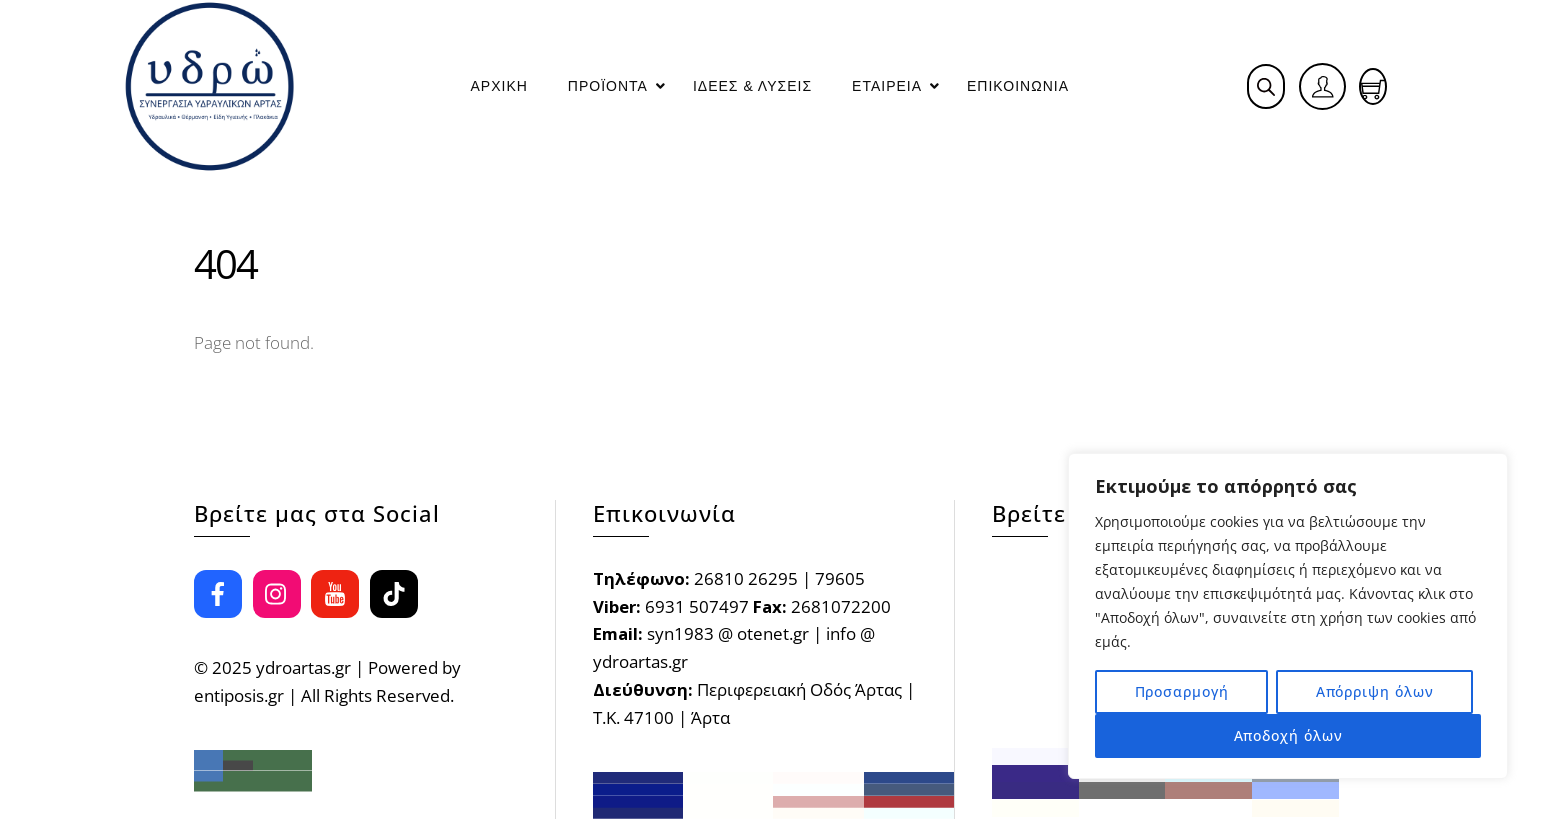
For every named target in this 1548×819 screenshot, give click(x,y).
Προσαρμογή (1182, 691)
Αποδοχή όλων (1288, 735)
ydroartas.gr (303, 667)
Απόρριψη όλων (1375, 691)
